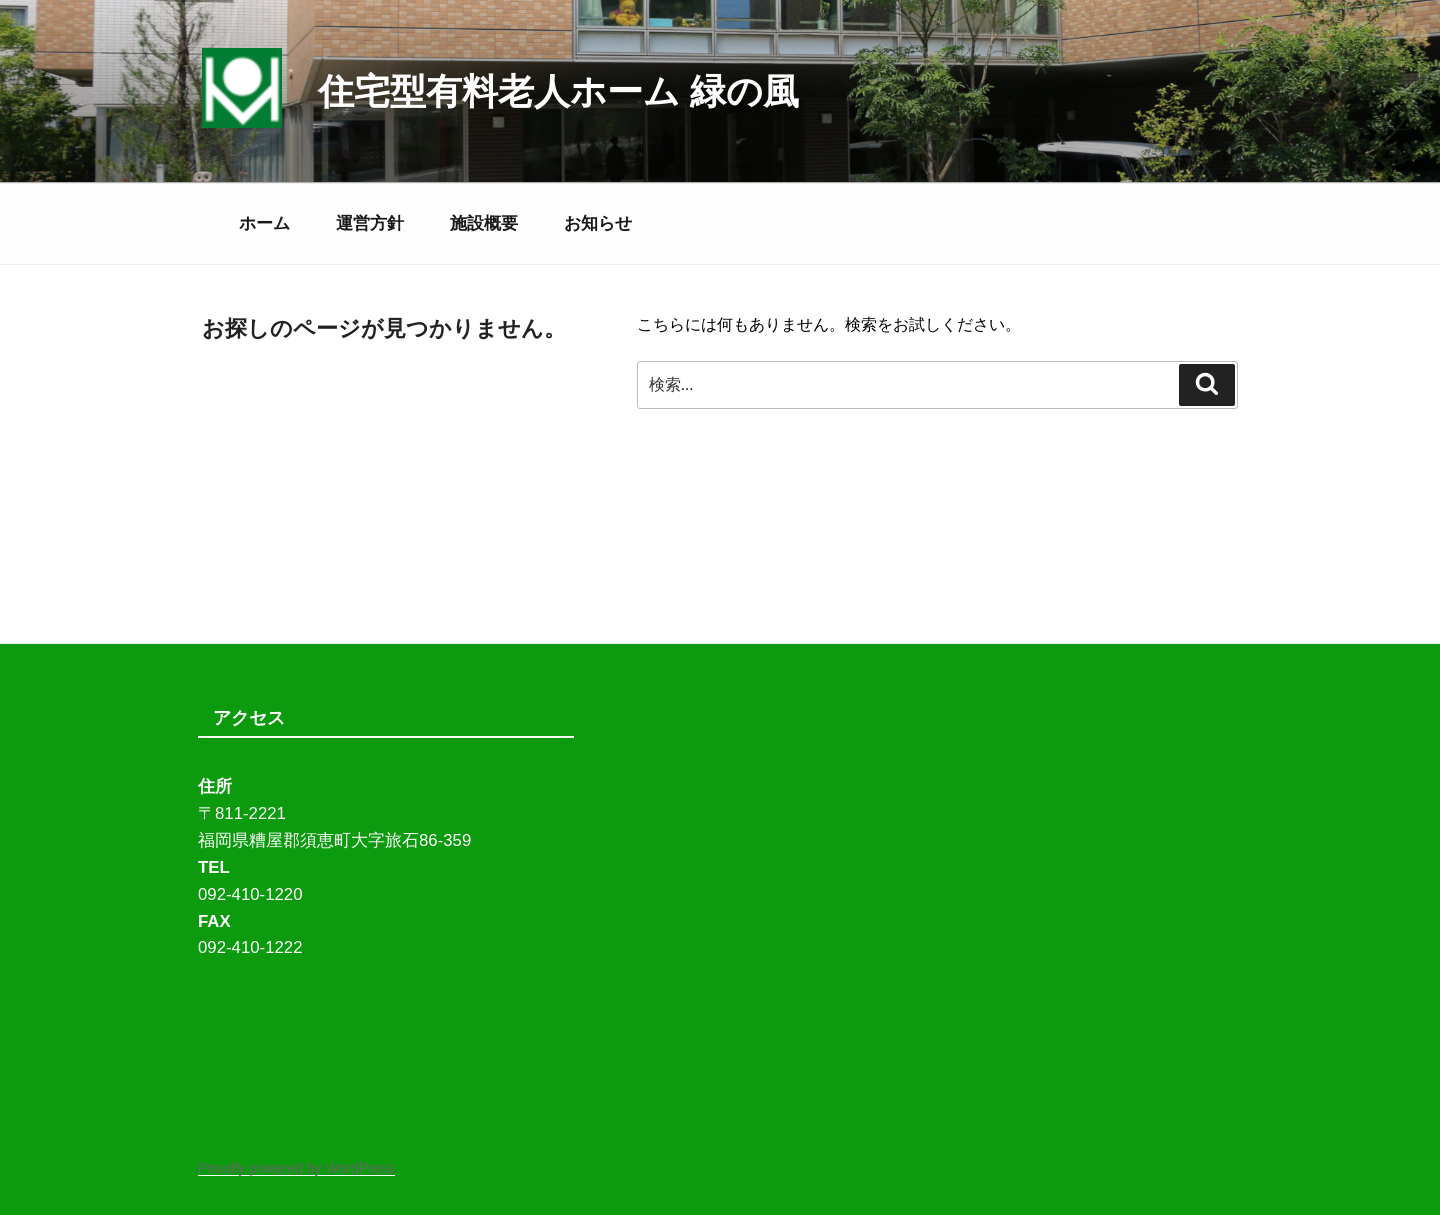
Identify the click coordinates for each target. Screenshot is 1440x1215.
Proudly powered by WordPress (296, 1168)
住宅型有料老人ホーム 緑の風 (558, 91)
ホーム (264, 223)
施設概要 (484, 223)
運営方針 (370, 223)
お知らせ (598, 223)
